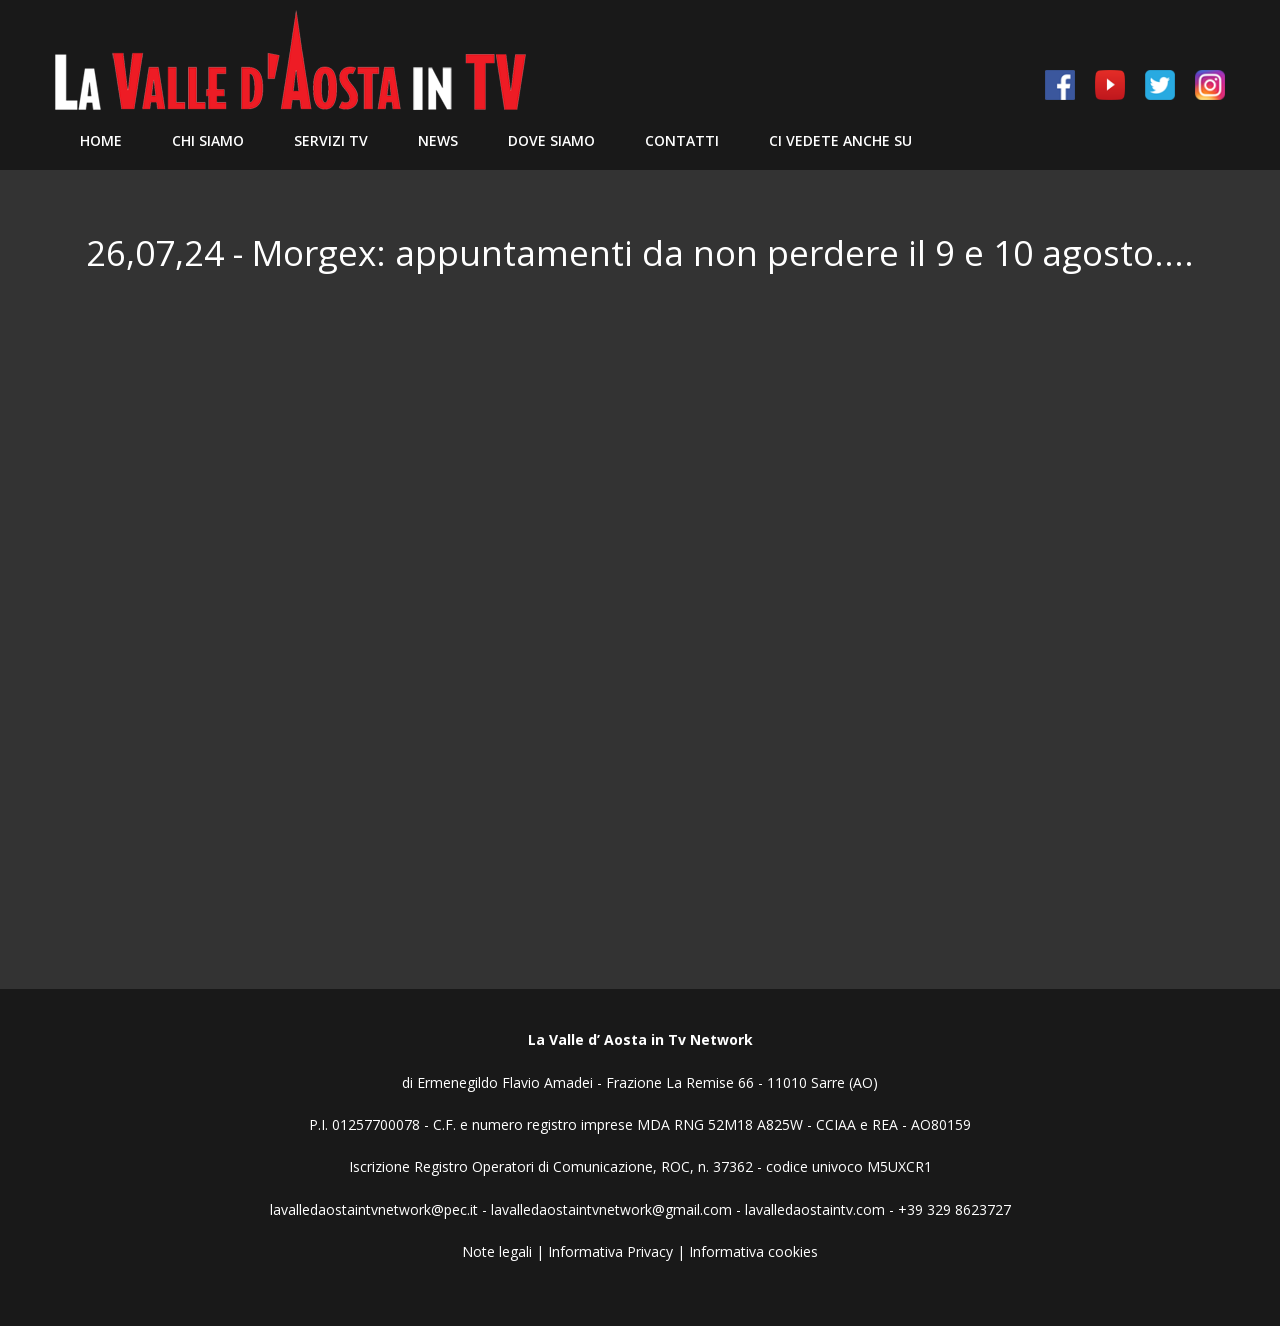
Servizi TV (331, 140)
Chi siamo (208, 140)
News (438, 140)
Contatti (682, 140)
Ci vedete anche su (840, 140)
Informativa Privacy (610, 1251)
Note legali (497, 1251)
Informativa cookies (753, 1251)
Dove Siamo (551, 140)
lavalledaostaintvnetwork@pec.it (374, 1209)
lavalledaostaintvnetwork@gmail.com (611, 1209)
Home (101, 140)
